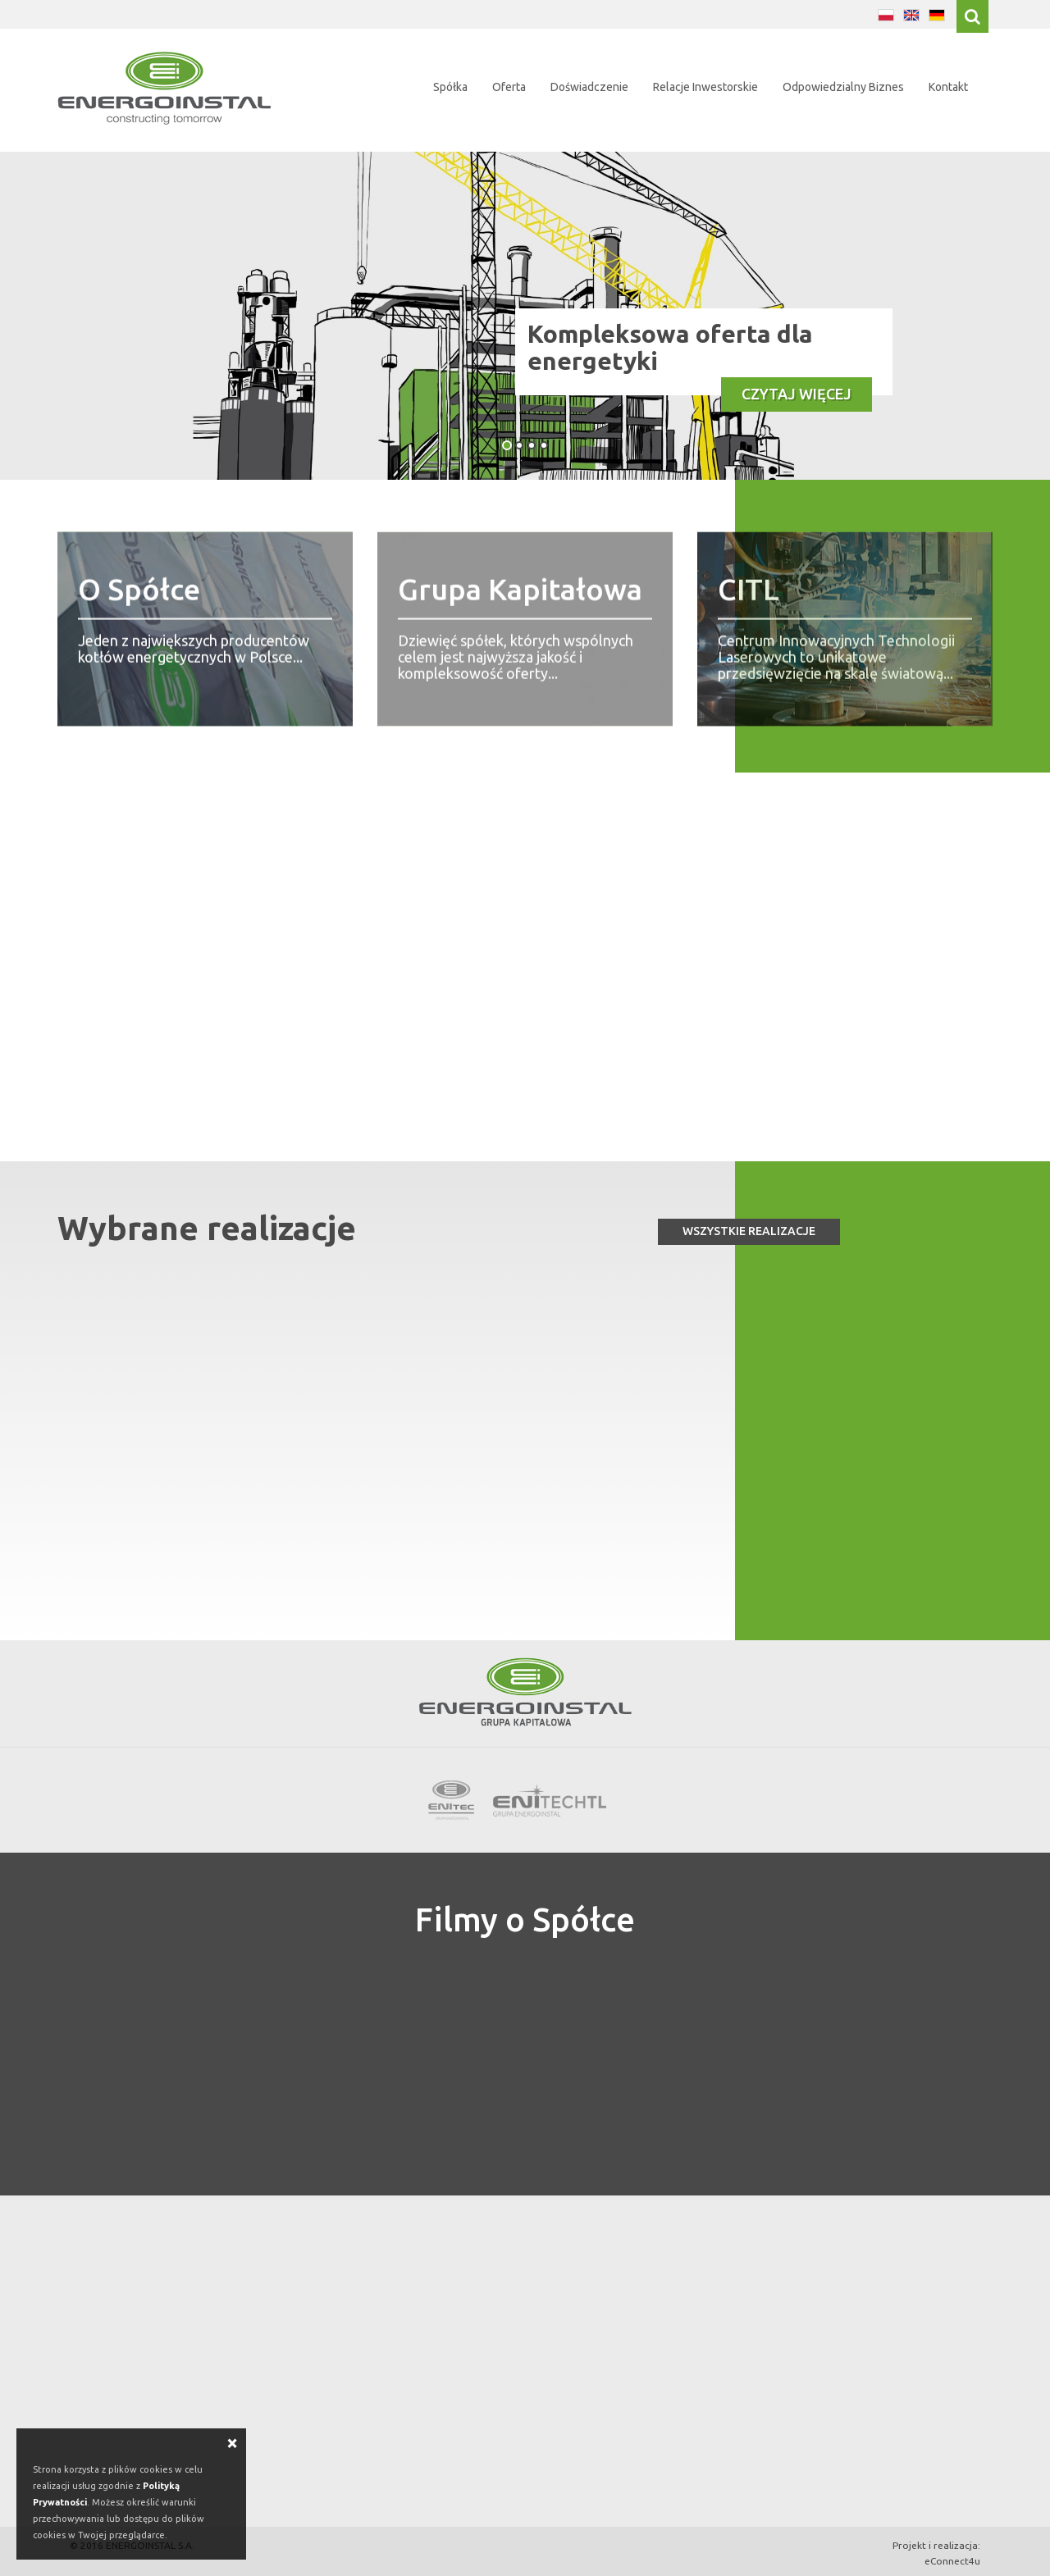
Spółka (450, 86)
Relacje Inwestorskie (705, 86)
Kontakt (948, 86)
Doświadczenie (589, 86)
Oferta (509, 86)
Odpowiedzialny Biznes (843, 86)
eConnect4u (952, 2560)
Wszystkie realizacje (748, 1231)
